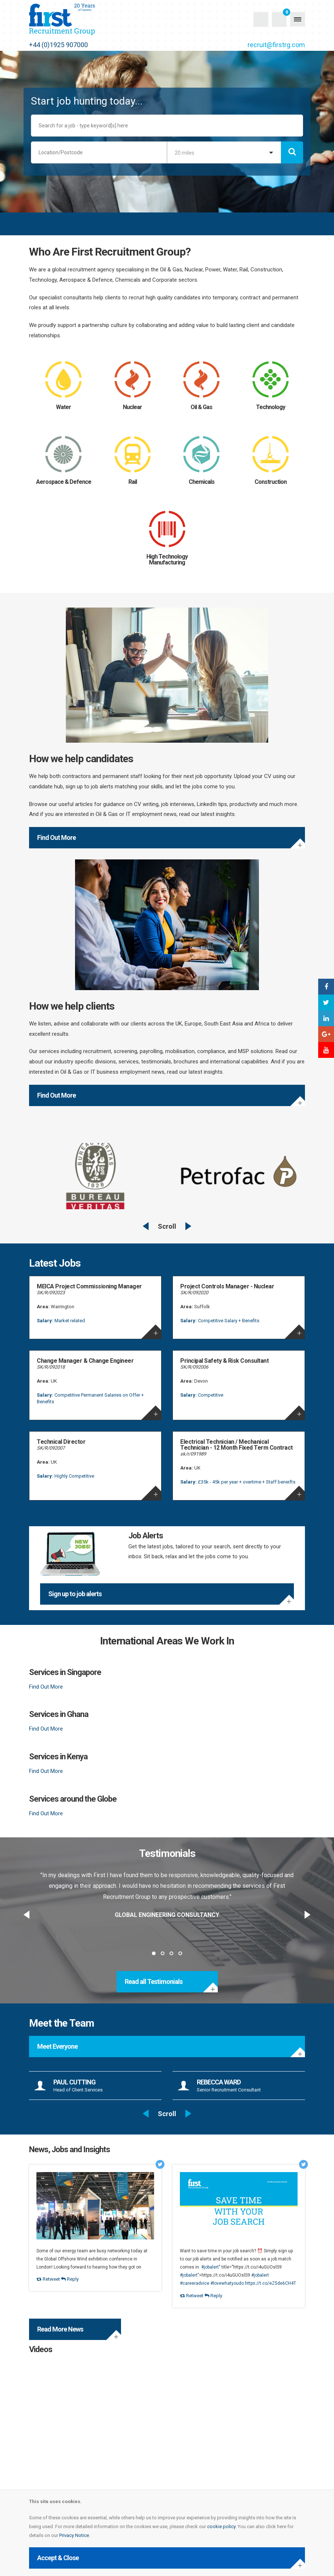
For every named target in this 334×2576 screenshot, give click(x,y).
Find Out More (56, 837)
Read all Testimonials (153, 1981)
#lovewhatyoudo (227, 2283)
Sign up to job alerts (75, 1594)
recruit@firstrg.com (276, 45)
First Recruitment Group (75, 19)
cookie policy (221, 2526)
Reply (70, 2279)
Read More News (60, 2329)
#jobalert (210, 2267)
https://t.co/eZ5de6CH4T (270, 2283)
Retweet (48, 2279)
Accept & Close (58, 2558)
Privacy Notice (74, 2535)
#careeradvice (194, 2283)
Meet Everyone (57, 2046)
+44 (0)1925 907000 (58, 45)
